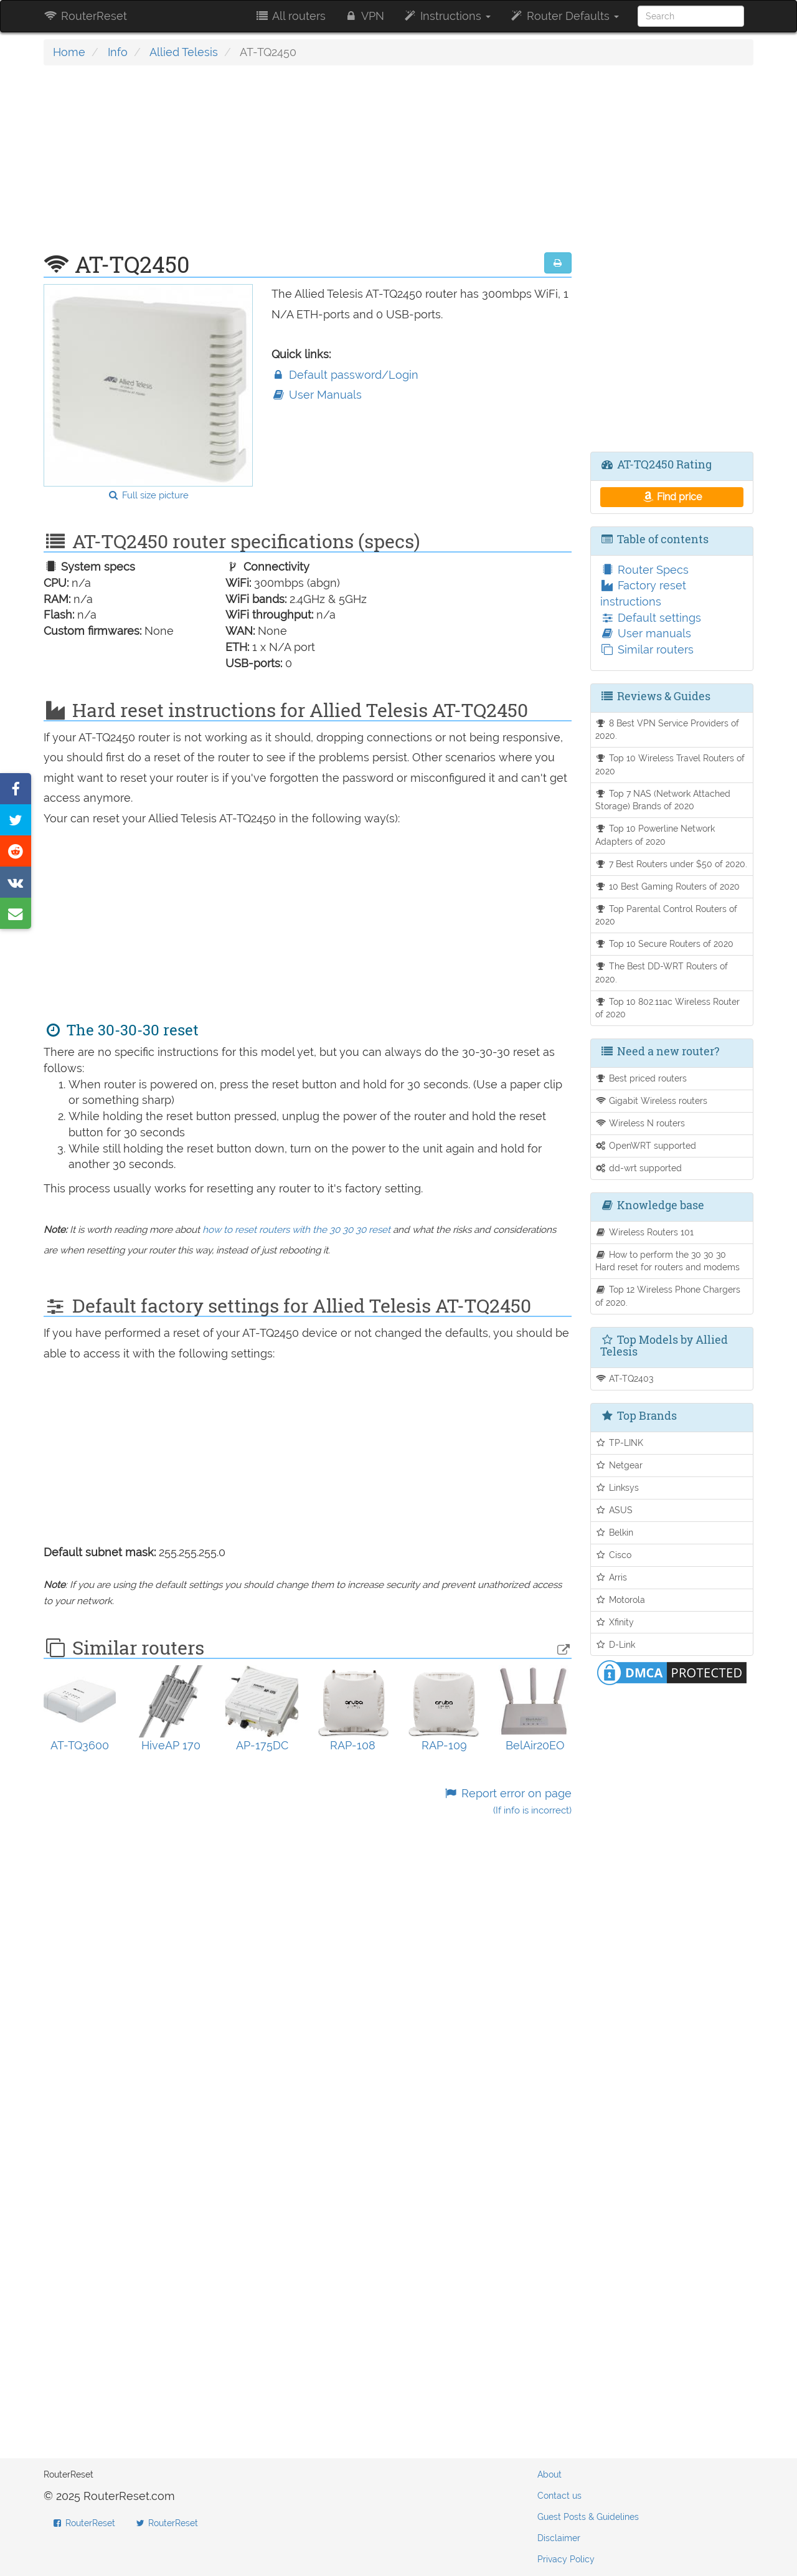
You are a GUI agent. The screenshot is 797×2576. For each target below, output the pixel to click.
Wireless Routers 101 (644, 1232)
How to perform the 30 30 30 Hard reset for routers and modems (667, 1261)
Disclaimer (558, 2538)
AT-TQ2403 (624, 1378)
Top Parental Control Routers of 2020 (666, 915)
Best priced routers (641, 1078)
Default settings (650, 617)
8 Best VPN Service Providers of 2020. (667, 729)
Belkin (614, 1532)
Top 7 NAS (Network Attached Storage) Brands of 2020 (663, 800)
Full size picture (148, 495)
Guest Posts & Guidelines (588, 2517)
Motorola (620, 1599)
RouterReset (85, 15)
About (549, 2474)
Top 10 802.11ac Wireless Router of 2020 (667, 1008)
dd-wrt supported (638, 1167)
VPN (364, 15)
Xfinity (614, 1622)
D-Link (615, 1644)
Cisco (613, 1554)
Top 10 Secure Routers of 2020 (664, 943)
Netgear (619, 1465)
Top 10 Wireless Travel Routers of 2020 (670, 764)
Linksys (617, 1487)
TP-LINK (619, 1442)
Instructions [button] (447, 15)
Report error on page (507, 1801)
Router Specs (644, 569)
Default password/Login (344, 374)
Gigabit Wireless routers (651, 1100)
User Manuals (316, 394)
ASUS (614, 1509)
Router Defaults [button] (564, 15)
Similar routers (647, 649)
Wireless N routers (640, 1123)
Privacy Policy (566, 2559)
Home (69, 52)
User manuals (645, 633)
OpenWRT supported (646, 1145)
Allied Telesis (183, 52)
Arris (611, 1577)
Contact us (559, 2496)
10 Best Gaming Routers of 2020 (667, 886)
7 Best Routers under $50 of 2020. (671, 863)
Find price (671, 497)
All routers (290, 15)
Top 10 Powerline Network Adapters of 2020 (655, 835)
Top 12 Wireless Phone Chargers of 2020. (668, 1296)
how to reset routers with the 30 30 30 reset (296, 1229)
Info (118, 52)
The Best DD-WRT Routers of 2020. (662, 972)
